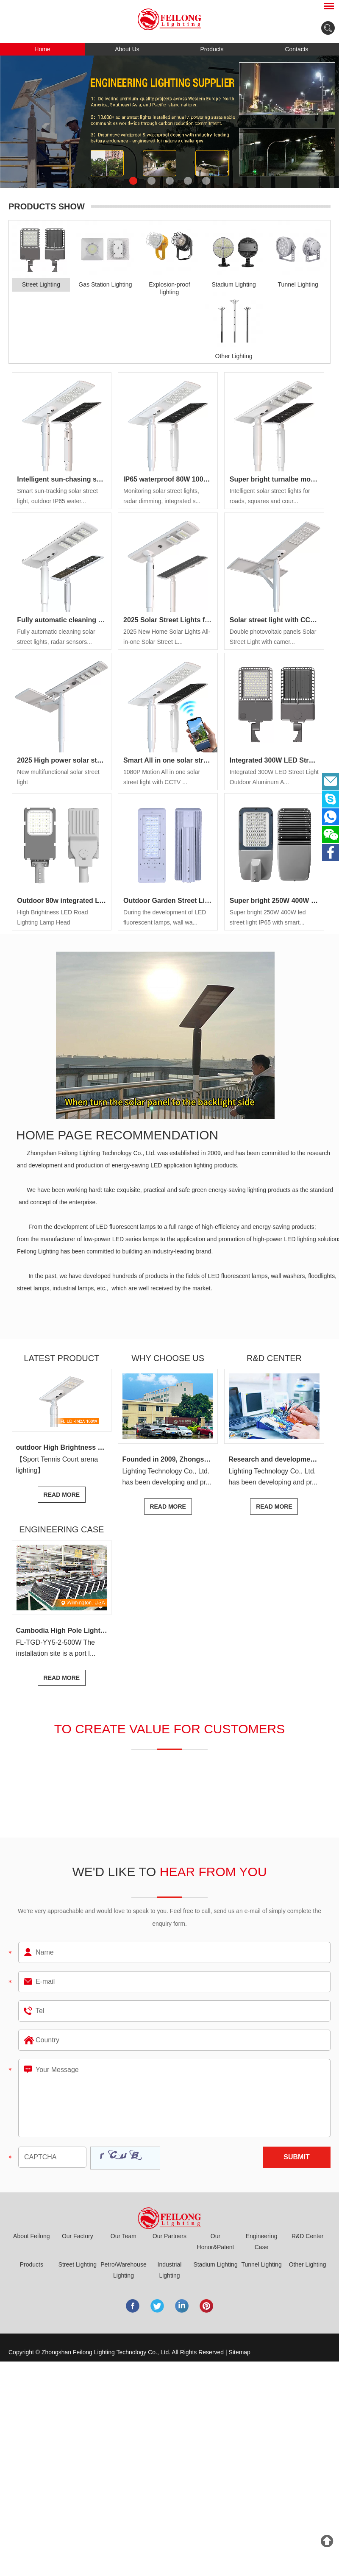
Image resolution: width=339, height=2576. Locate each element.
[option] (169, 122)
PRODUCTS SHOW (46, 206)
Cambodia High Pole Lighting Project (64, 1630)
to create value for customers (169, 1729)
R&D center (274, 1358)
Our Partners (169, 2236)
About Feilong (31, 2236)
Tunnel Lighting (261, 2264)
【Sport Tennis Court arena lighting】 (57, 1465)
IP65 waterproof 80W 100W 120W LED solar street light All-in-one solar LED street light (167, 479)
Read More (62, 1494)
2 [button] (151, 181)
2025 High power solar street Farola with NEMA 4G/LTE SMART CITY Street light (61, 760)
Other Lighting (307, 2264)
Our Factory (77, 2236)
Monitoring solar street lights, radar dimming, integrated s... (161, 495)
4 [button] (188, 181)
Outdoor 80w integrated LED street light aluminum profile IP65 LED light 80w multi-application (61, 900)
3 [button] (170, 181)
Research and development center (276, 1459)
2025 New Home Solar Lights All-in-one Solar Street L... (166, 636)
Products (211, 49)
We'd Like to (169, 1872)
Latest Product (61, 1358)
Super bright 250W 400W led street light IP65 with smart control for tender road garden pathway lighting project (274, 900)
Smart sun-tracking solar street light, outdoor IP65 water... (57, 495)
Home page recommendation (117, 1135)
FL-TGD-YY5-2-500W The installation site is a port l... (56, 1648)
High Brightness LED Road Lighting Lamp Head (52, 917)
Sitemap (239, 2352)
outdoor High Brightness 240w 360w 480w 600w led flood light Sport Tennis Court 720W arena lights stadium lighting (64, 1447)
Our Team (123, 2236)
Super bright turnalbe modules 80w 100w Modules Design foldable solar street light (274, 479)
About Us (127, 49)
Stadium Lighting (215, 2264)
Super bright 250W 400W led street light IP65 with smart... (268, 917)
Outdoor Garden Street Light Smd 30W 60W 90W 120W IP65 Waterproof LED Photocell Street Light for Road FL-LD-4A (167, 900)
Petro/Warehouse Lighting (123, 2270)
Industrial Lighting (170, 2270)
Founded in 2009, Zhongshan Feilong (170, 1459)
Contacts (296, 49)
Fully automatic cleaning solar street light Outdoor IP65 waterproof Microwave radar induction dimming (61, 620)
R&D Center (307, 2236)
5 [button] (206, 181)
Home (42, 49)
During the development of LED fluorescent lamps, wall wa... (164, 917)
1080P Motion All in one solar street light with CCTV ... (161, 777)
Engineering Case (61, 1529)
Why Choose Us (167, 1358)
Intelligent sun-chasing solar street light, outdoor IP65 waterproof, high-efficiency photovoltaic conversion (61, 479)
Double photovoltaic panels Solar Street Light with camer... (273, 636)
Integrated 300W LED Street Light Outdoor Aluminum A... (274, 777)
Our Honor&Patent (215, 2241)
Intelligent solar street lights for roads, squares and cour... (270, 495)
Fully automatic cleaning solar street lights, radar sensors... (56, 636)
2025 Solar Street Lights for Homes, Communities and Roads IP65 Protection (167, 620)
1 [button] (133, 181)
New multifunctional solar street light (58, 777)
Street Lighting (77, 2264)
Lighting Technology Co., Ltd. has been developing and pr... (166, 1477)
